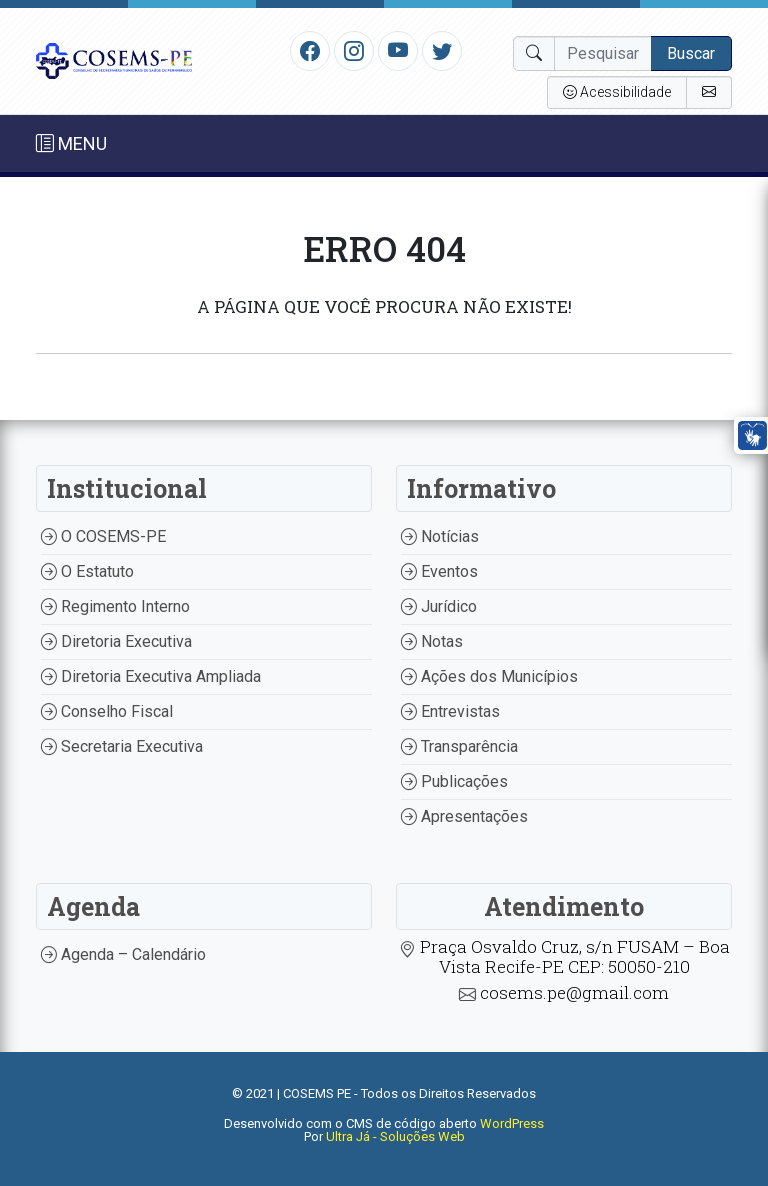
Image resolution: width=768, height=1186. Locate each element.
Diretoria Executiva (116, 641)
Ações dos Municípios (489, 676)
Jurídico (439, 606)
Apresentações (464, 816)
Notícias (440, 536)
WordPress (512, 1123)
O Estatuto (87, 571)
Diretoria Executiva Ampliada (151, 676)
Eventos (439, 571)
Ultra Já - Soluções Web (395, 1136)
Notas (432, 641)
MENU (71, 143)
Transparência (459, 746)
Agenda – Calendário (123, 954)
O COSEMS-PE (103, 536)
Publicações (454, 781)
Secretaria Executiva (122, 746)
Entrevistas (450, 711)
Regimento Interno (115, 606)
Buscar (691, 53)
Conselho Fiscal (107, 711)
